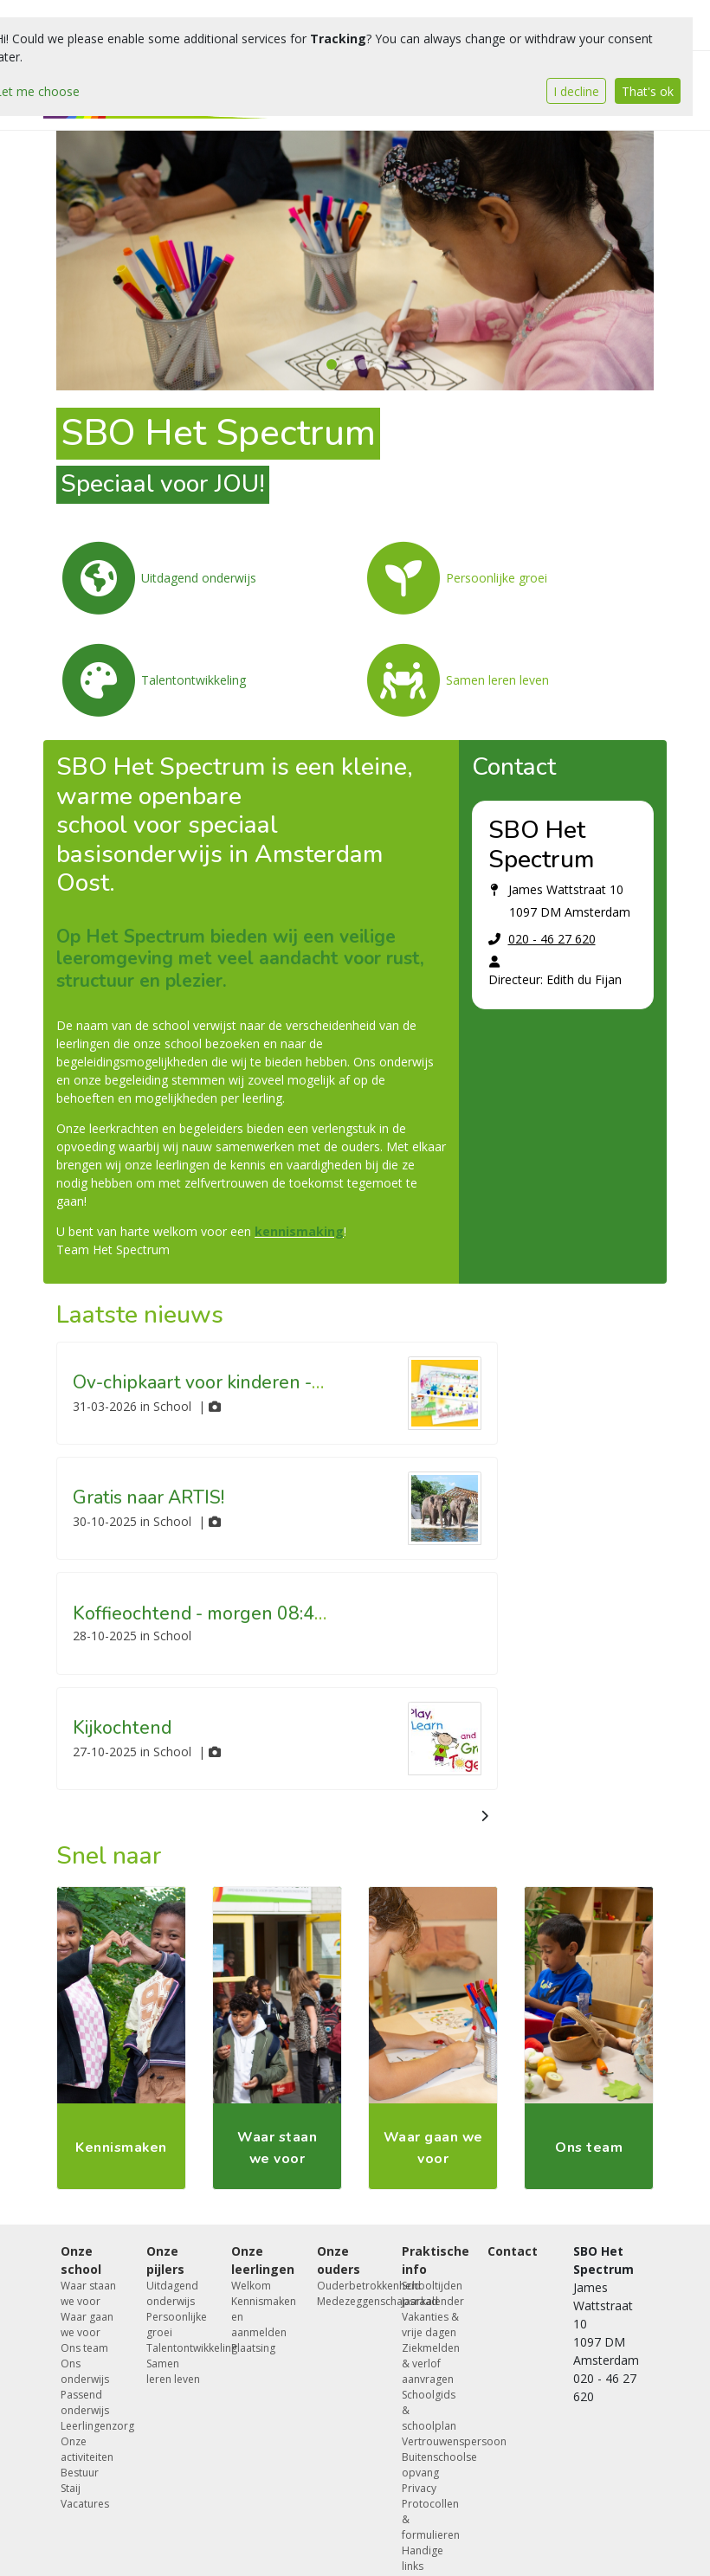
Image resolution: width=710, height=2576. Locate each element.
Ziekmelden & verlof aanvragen (431, 2363)
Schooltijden (432, 2285)
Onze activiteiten (87, 2449)
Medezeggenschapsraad (347, 2301)
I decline (576, 91)
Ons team (84, 2348)
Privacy (419, 2488)
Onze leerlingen (261, 2260)
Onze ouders (338, 2260)
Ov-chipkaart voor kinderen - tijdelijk (224, 1382)
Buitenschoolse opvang (432, 2465)
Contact (512, 2251)
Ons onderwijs (85, 2371)
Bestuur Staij (80, 2480)
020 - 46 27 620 (552, 939)
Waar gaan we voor (87, 2324)
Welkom (251, 2285)
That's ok (648, 91)
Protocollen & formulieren (431, 2519)
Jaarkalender (432, 2301)
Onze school (81, 2260)
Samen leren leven (173, 2371)
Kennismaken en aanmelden (261, 2317)
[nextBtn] (484, 1816)
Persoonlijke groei (176, 2324)
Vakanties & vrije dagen (430, 2324)
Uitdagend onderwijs (172, 2293)
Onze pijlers (165, 2260)
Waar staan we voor (88, 2293)
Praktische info (432, 2260)
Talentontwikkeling (176, 2348)
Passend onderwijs (85, 2402)
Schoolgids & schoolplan (429, 2410)
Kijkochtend (122, 1728)
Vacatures (85, 2503)
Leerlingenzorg (90, 2425)
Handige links (422, 2558)
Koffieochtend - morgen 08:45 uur (214, 1613)
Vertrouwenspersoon (432, 2441)
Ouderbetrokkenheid (347, 2285)
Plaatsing (253, 2348)
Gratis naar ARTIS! (148, 1497)
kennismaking (299, 1231)
